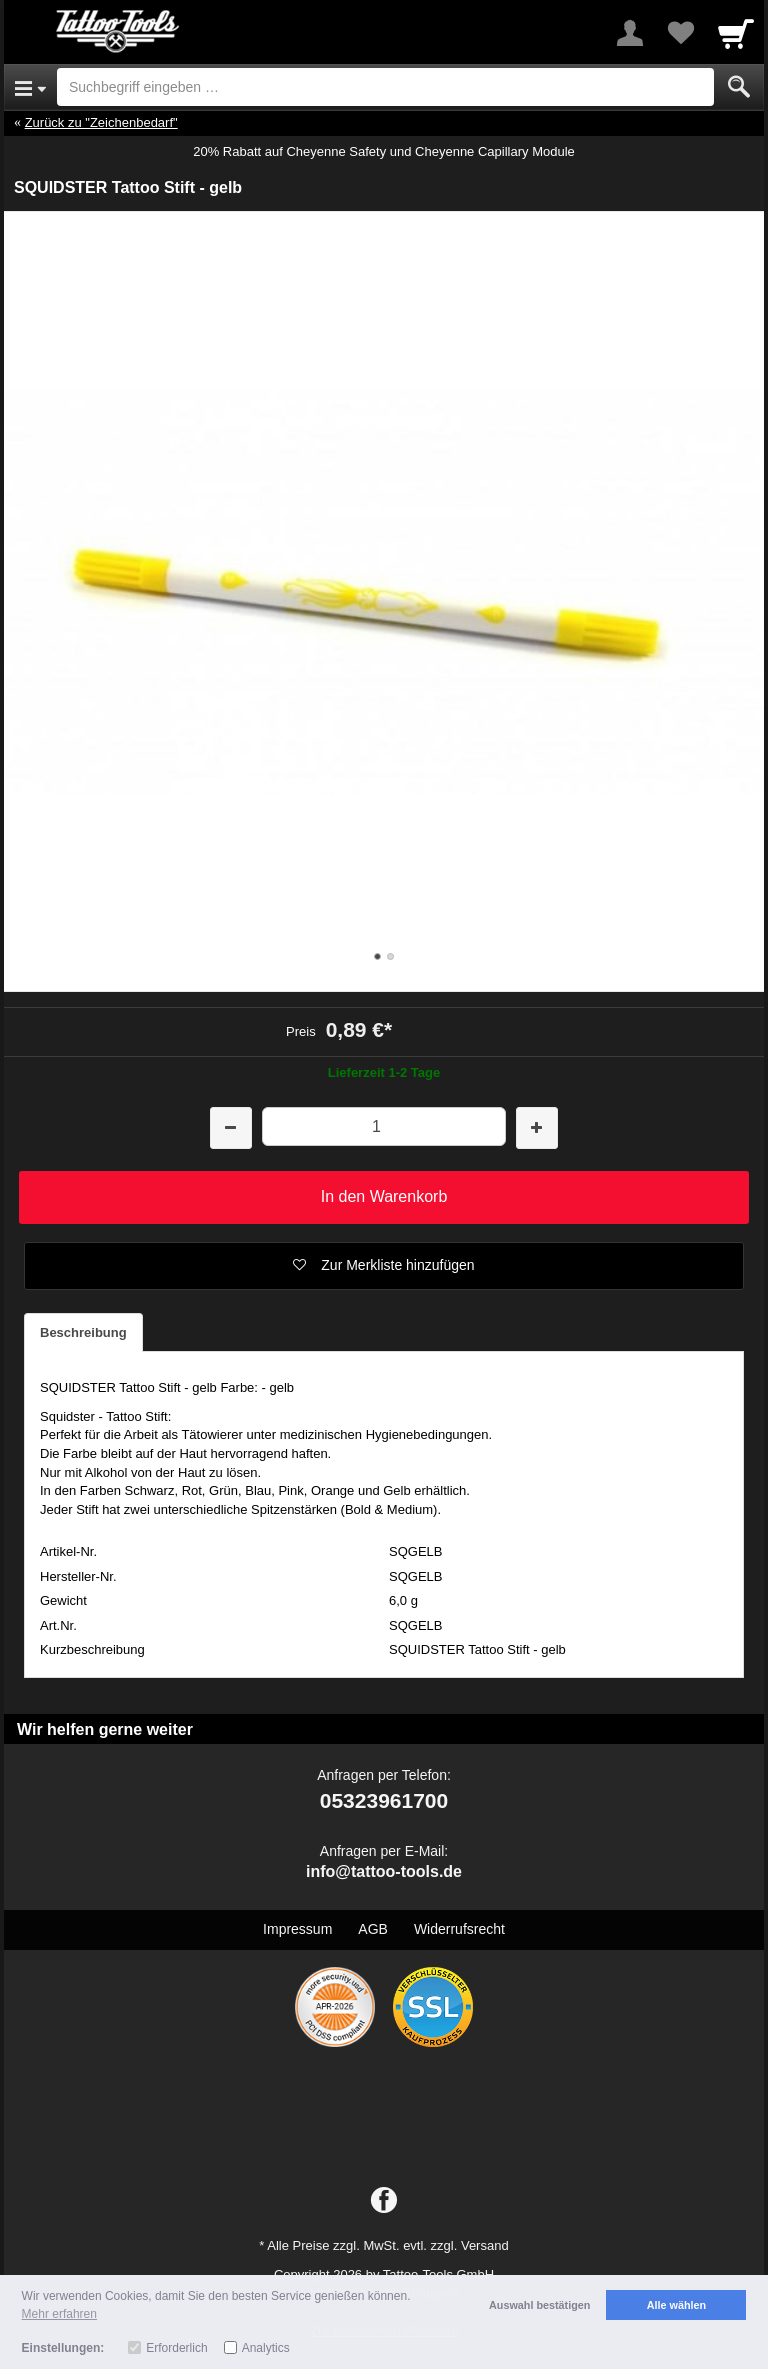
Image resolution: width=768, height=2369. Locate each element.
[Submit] (739, 87)
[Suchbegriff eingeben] (385, 87)
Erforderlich (176, 2348)
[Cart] (736, 33)
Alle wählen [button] (676, 2305)
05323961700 (384, 1800)
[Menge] (383, 1126)
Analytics (266, 2348)
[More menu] (630, 33)
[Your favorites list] (680, 33)
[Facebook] (384, 2201)
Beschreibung (83, 1332)
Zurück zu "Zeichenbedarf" (101, 122)
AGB (373, 1929)
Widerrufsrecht (459, 1929)
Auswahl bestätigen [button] (539, 2305)
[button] (384, 1266)
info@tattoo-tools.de (384, 1871)
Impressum (297, 1929)
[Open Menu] (30, 87)
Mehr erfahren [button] (59, 2314)
